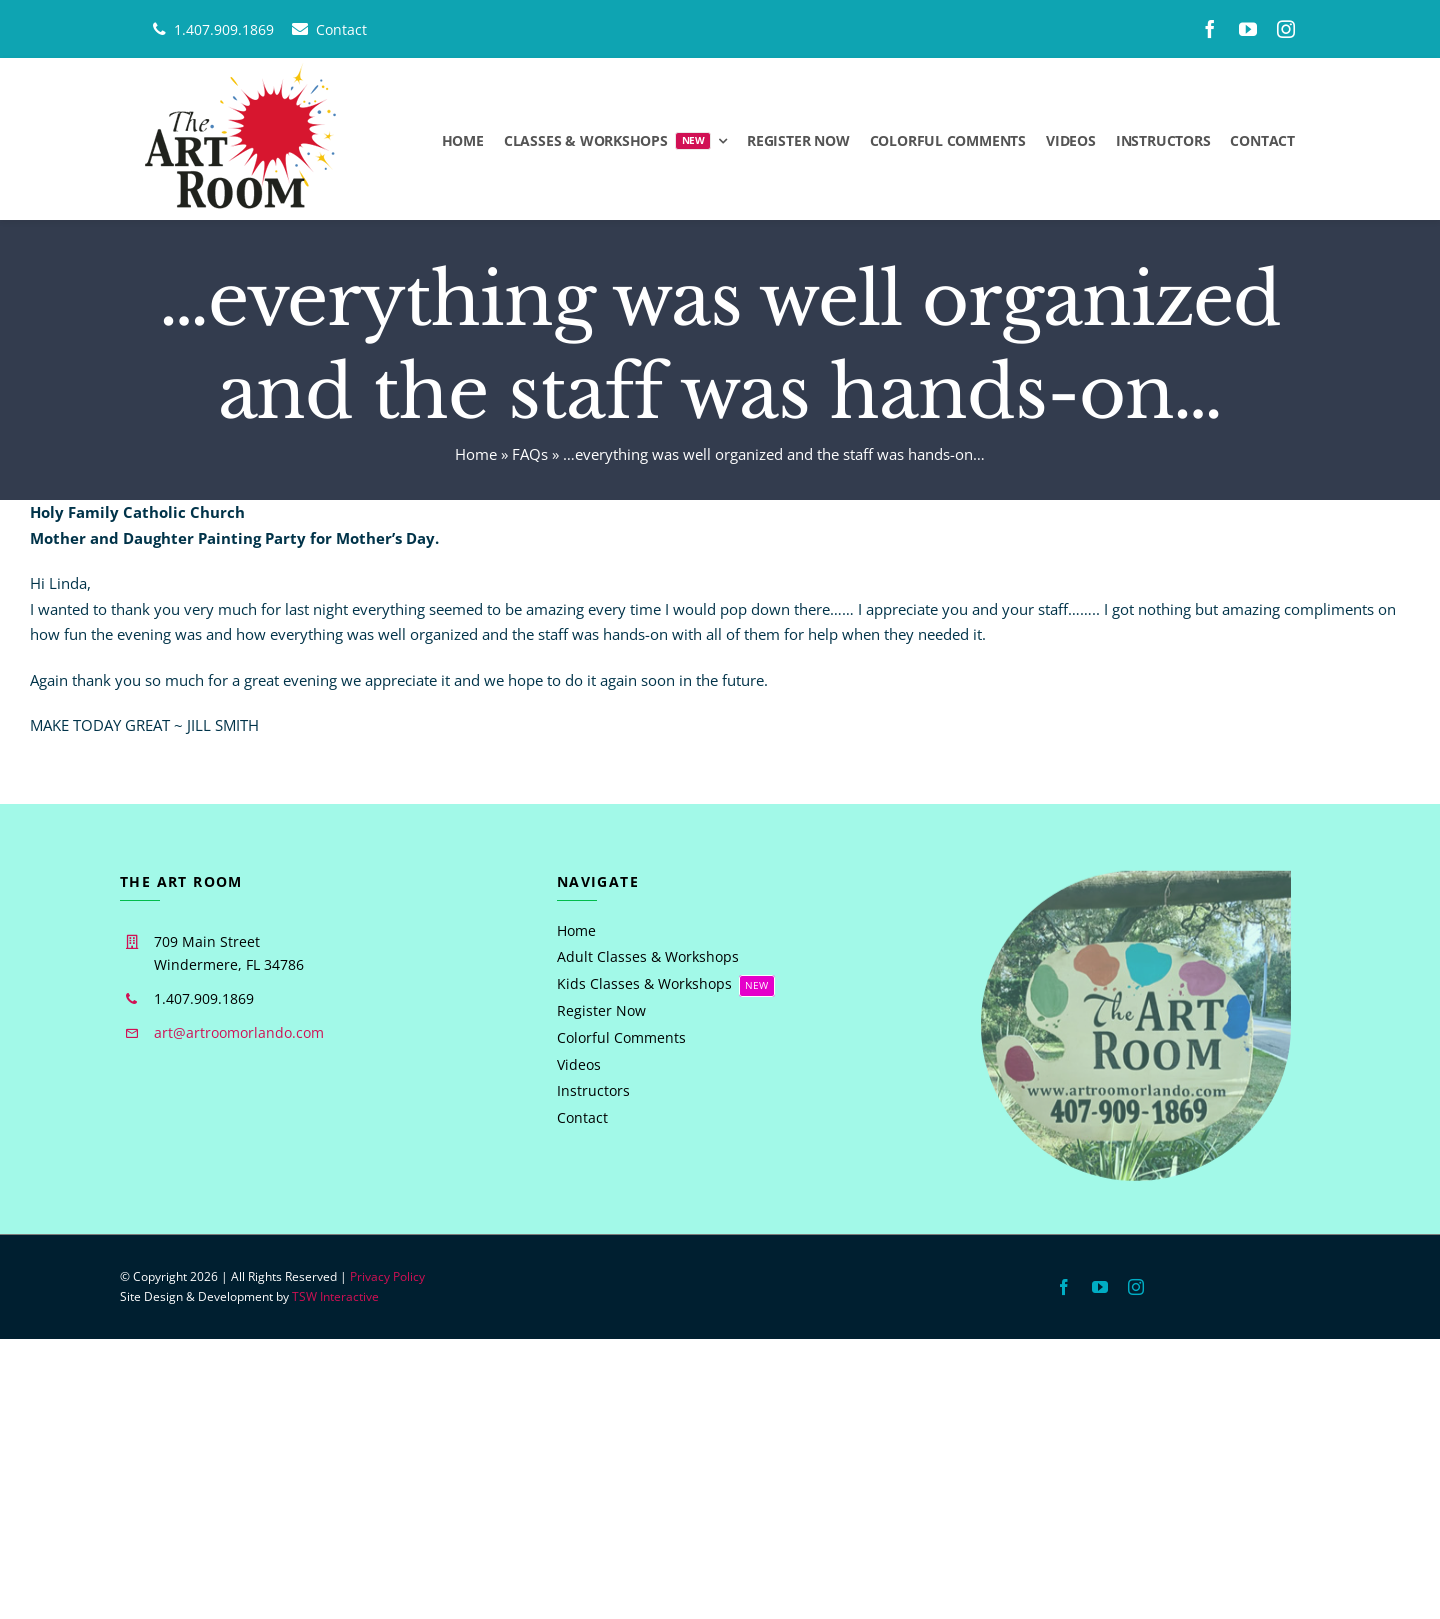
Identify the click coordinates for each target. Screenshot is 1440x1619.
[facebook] (1210, 29)
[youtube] (1248, 29)
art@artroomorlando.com (239, 1032)
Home (476, 454)
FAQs (530, 454)
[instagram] (1286, 29)
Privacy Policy (387, 1276)
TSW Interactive (335, 1296)
